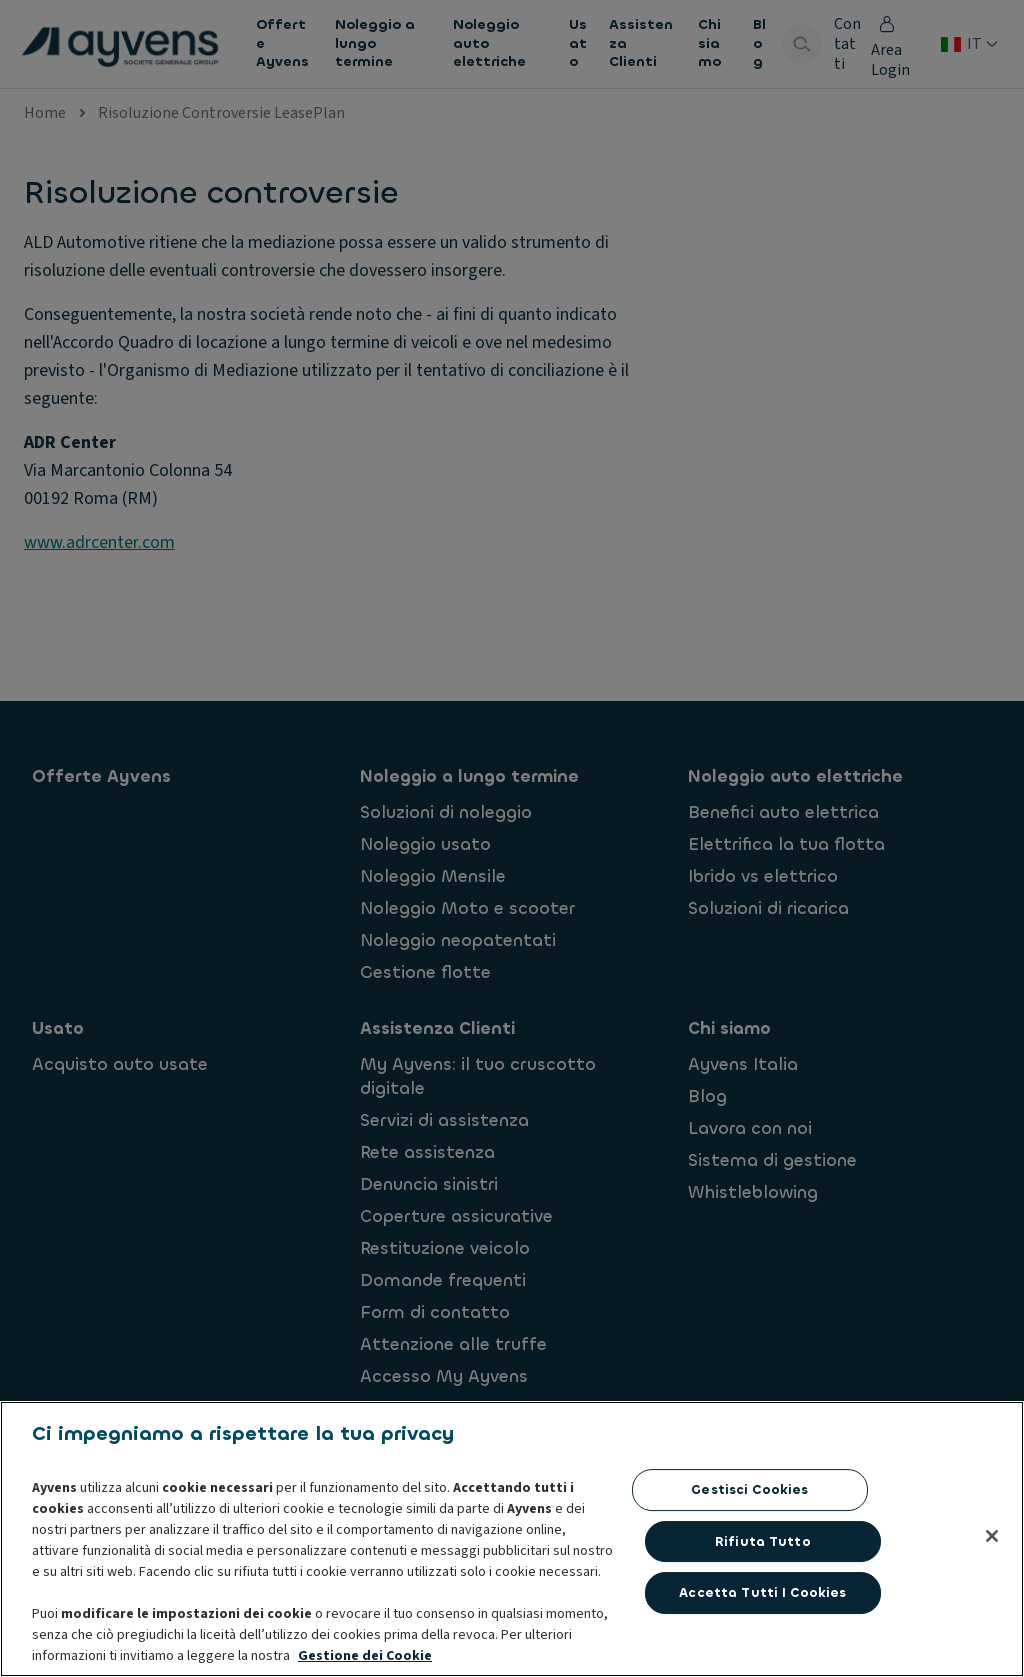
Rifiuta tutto (763, 1640)
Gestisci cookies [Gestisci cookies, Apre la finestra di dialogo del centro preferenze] (749, 1588)
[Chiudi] (992, 1635)
